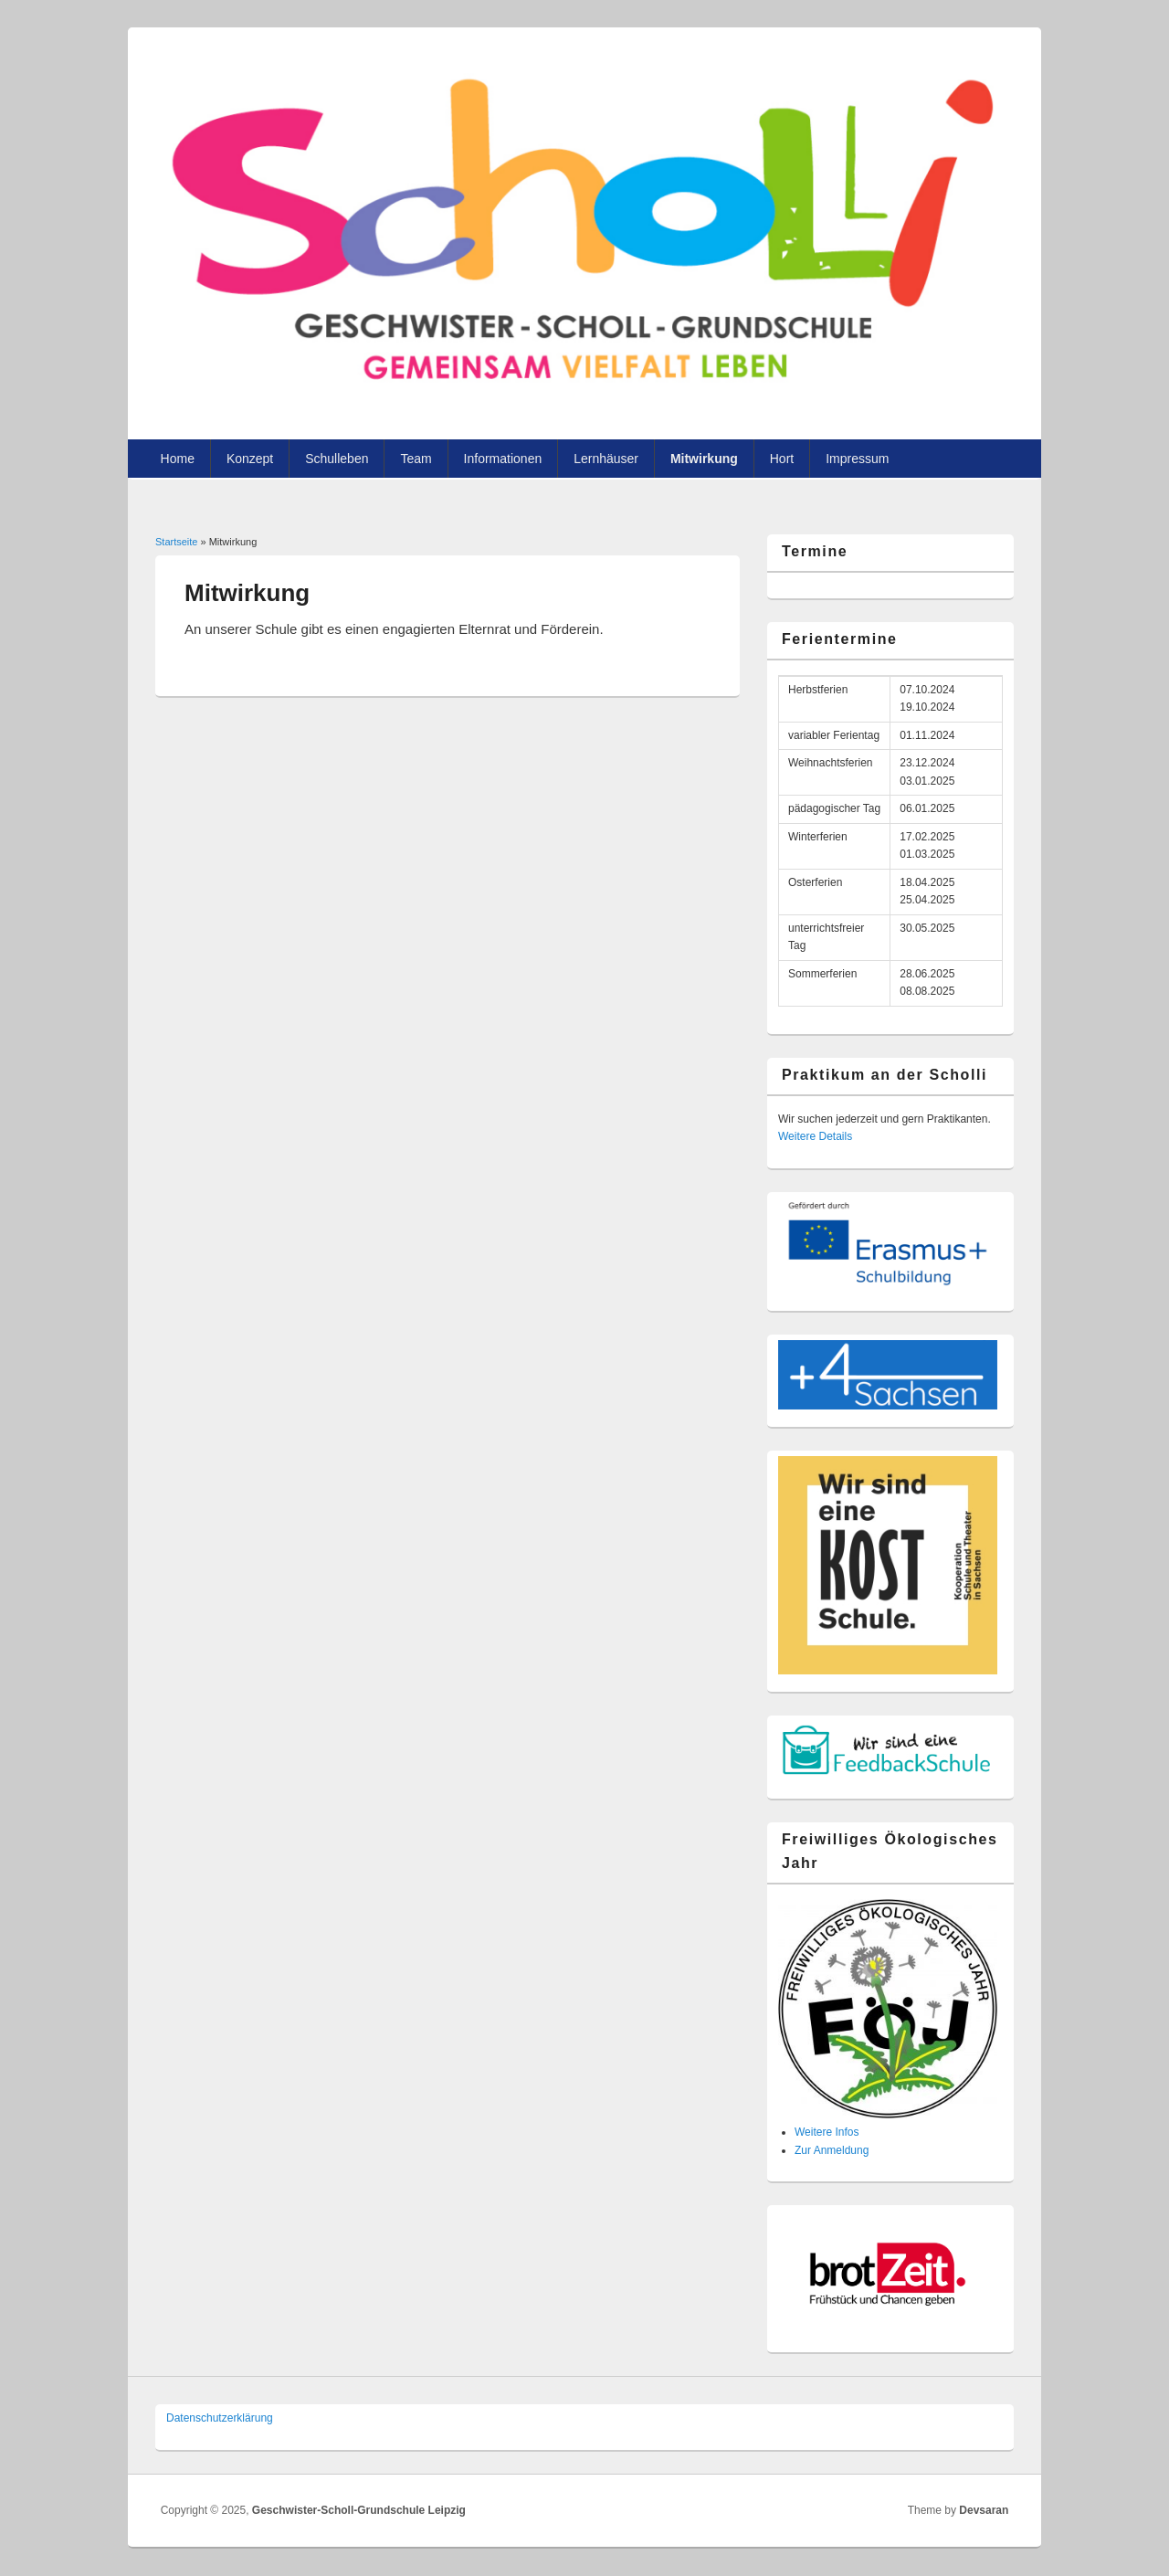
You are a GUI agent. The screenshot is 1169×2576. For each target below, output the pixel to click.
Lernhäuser (606, 458)
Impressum (857, 458)
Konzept (249, 458)
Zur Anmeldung (832, 2150)
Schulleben (336, 458)
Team (415, 458)
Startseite (176, 541)
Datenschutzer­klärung (219, 2418)
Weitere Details (815, 1136)
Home (178, 458)
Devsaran (983, 2510)
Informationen (503, 458)
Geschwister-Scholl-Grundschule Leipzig (359, 2510)
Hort (782, 458)
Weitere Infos (826, 2132)
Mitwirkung (704, 458)
